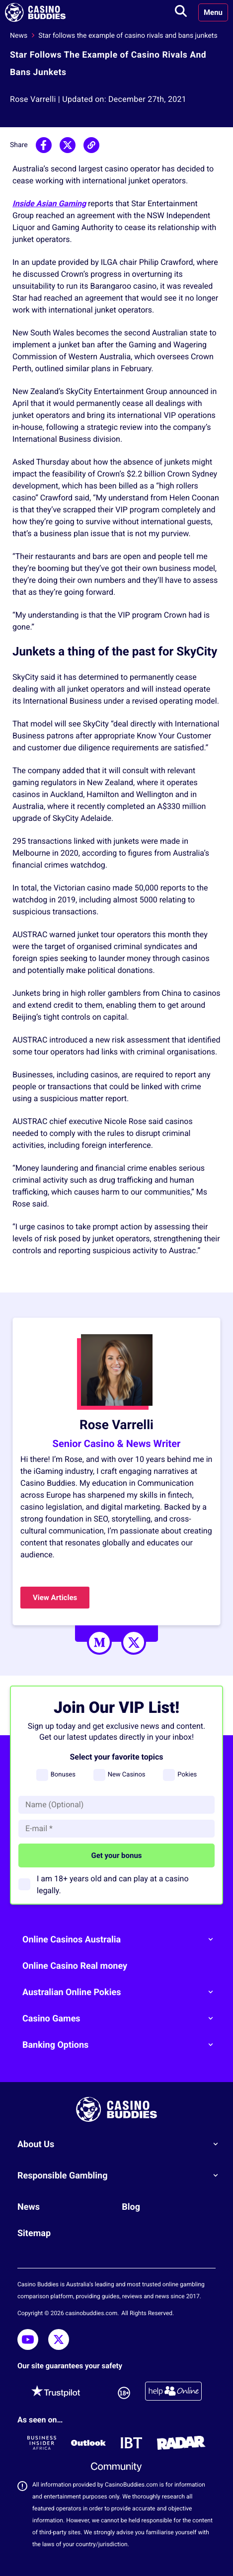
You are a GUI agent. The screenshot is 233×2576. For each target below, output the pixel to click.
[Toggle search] (180, 12)
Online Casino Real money (74, 1966)
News (18, 36)
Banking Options (121, 2045)
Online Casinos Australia (121, 1939)
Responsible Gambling (121, 2175)
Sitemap (34, 2233)
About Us (121, 2144)
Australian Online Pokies (121, 1992)
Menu (213, 12)
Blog (131, 2207)
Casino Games (121, 2018)
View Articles (55, 1597)
